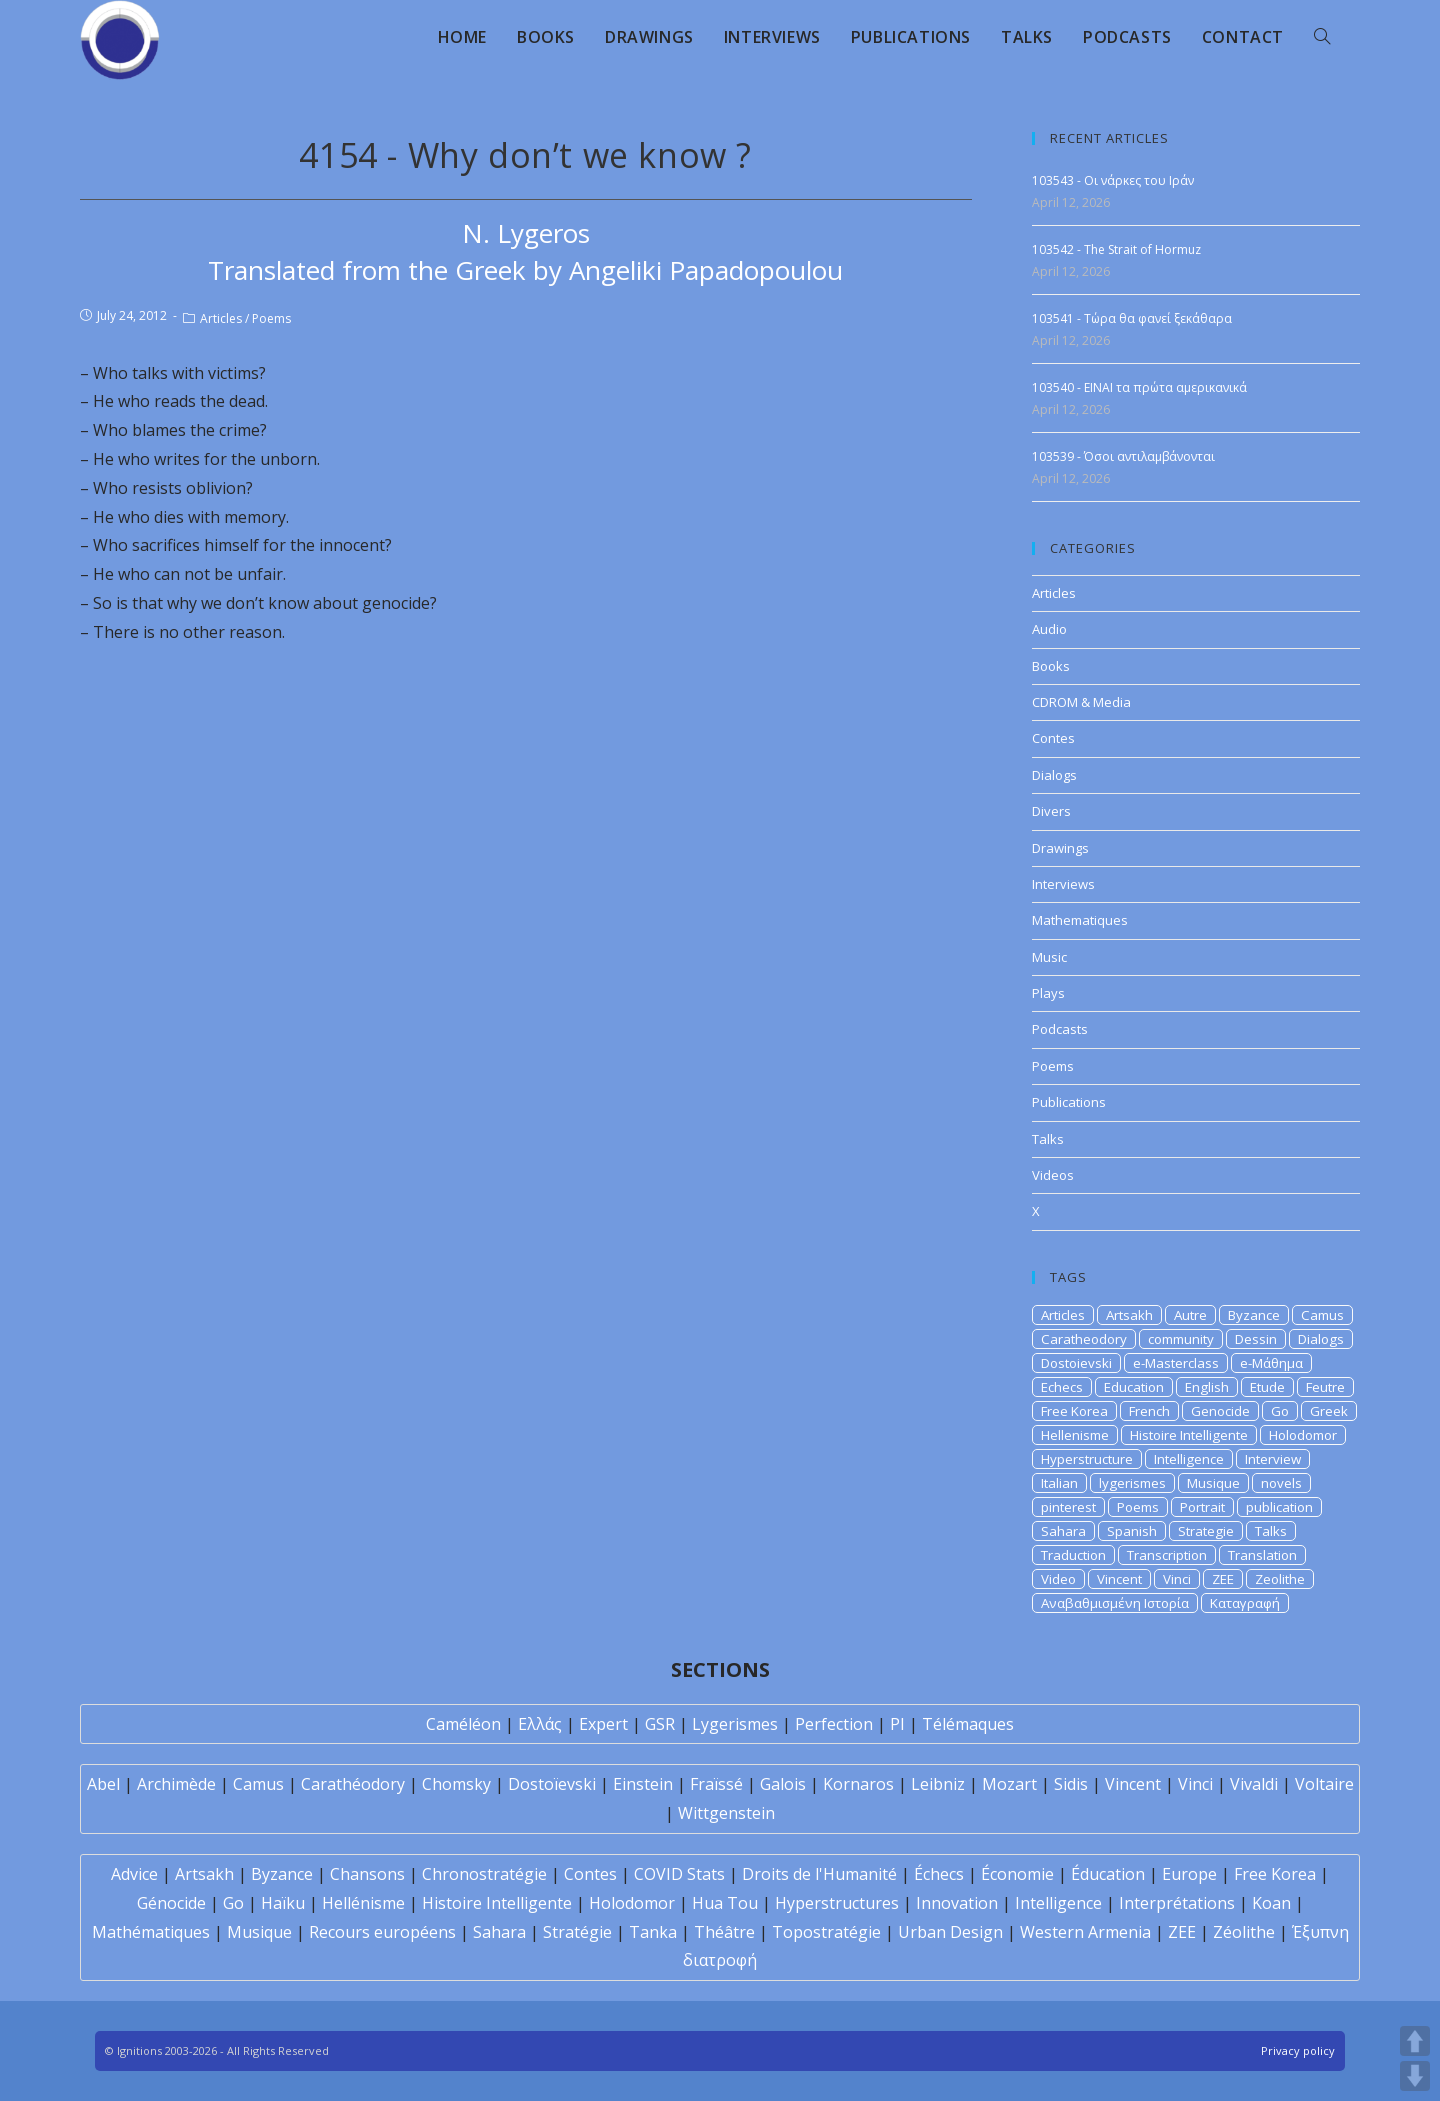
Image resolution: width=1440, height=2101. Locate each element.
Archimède (176, 1784)
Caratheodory (1084, 1339)
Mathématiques (151, 1932)
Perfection (834, 1724)
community (1181, 1339)
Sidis (1071, 1784)
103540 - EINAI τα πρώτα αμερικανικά (1139, 387)
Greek (1329, 1411)
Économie (1017, 1874)
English (1207, 1387)
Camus (1322, 1315)
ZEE (1223, 1579)
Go (1280, 1411)
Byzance (1254, 1315)
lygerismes (1132, 1483)
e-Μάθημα (1271, 1363)
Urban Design (950, 1932)
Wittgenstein (726, 1813)
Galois (783, 1784)
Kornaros (858, 1784)
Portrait (1202, 1507)
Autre (1190, 1315)
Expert (603, 1724)
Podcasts (1060, 1029)
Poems (271, 318)
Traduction (1073, 1555)
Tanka (653, 1932)
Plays (1048, 993)
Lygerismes (735, 1724)
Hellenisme (1075, 1435)
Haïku (283, 1903)
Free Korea (1074, 1411)
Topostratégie (826, 1932)
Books (1051, 666)
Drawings (1060, 848)
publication (1279, 1507)
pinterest (1068, 1507)
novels (1281, 1483)
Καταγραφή (1245, 1603)
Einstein (643, 1784)
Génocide (171, 1903)
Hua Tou (725, 1903)
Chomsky (456, 1784)
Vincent (1119, 1579)
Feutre (1325, 1387)
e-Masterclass (1176, 1363)
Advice (134, 1874)
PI (897, 1724)
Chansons (367, 1874)
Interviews (1063, 884)
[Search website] (1322, 37)
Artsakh (1129, 1315)
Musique (1213, 1483)
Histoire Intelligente (1189, 1435)
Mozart (1009, 1784)
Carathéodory (353, 1784)
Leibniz (938, 1784)
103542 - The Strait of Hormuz (1116, 249)
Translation (1262, 1555)
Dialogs (1054, 775)
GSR (660, 1724)
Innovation (957, 1903)
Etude (1267, 1387)
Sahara (1063, 1531)
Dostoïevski (552, 1784)
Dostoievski (1076, 1363)
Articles (221, 318)
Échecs (939, 1874)
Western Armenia (1085, 1932)
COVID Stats (679, 1874)
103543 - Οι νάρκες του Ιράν (1113, 180)
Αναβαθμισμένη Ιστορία (1115, 1603)
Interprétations (1177, 1903)
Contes (1053, 738)
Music (1049, 957)
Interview (1273, 1459)
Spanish (1132, 1531)
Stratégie (577, 1932)
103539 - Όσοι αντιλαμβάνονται (1123, 456)
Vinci (1177, 1579)
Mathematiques (1080, 920)
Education (1134, 1387)
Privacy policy (1298, 2050)
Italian (1059, 1483)
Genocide (1220, 1411)
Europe (1189, 1874)
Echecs (1062, 1387)
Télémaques (968, 1724)
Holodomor (1303, 1435)
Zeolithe (1280, 1579)
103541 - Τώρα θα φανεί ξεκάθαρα (1132, 318)
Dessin (1256, 1339)
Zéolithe (1244, 1932)
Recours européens (382, 1932)
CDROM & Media (1081, 702)
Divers (1051, 811)
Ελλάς (540, 1724)
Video (1058, 1579)
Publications (1069, 1102)
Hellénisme (363, 1903)
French (1149, 1411)
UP (1415, 2041)
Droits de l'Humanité (819, 1874)
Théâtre (724, 1932)
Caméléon (463, 1724)
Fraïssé (716, 1784)
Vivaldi (1254, 1784)
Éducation (1108, 1874)
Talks (1048, 1139)
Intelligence (1189, 1459)
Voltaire (1324, 1784)
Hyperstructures (837, 1903)
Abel (103, 1784)
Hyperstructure (1087, 1459)
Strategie (1206, 1531)
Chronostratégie (484, 1874)
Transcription (1167, 1555)
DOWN (1415, 2076)
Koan (1271, 1903)
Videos (1053, 1175)
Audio (1049, 629)
